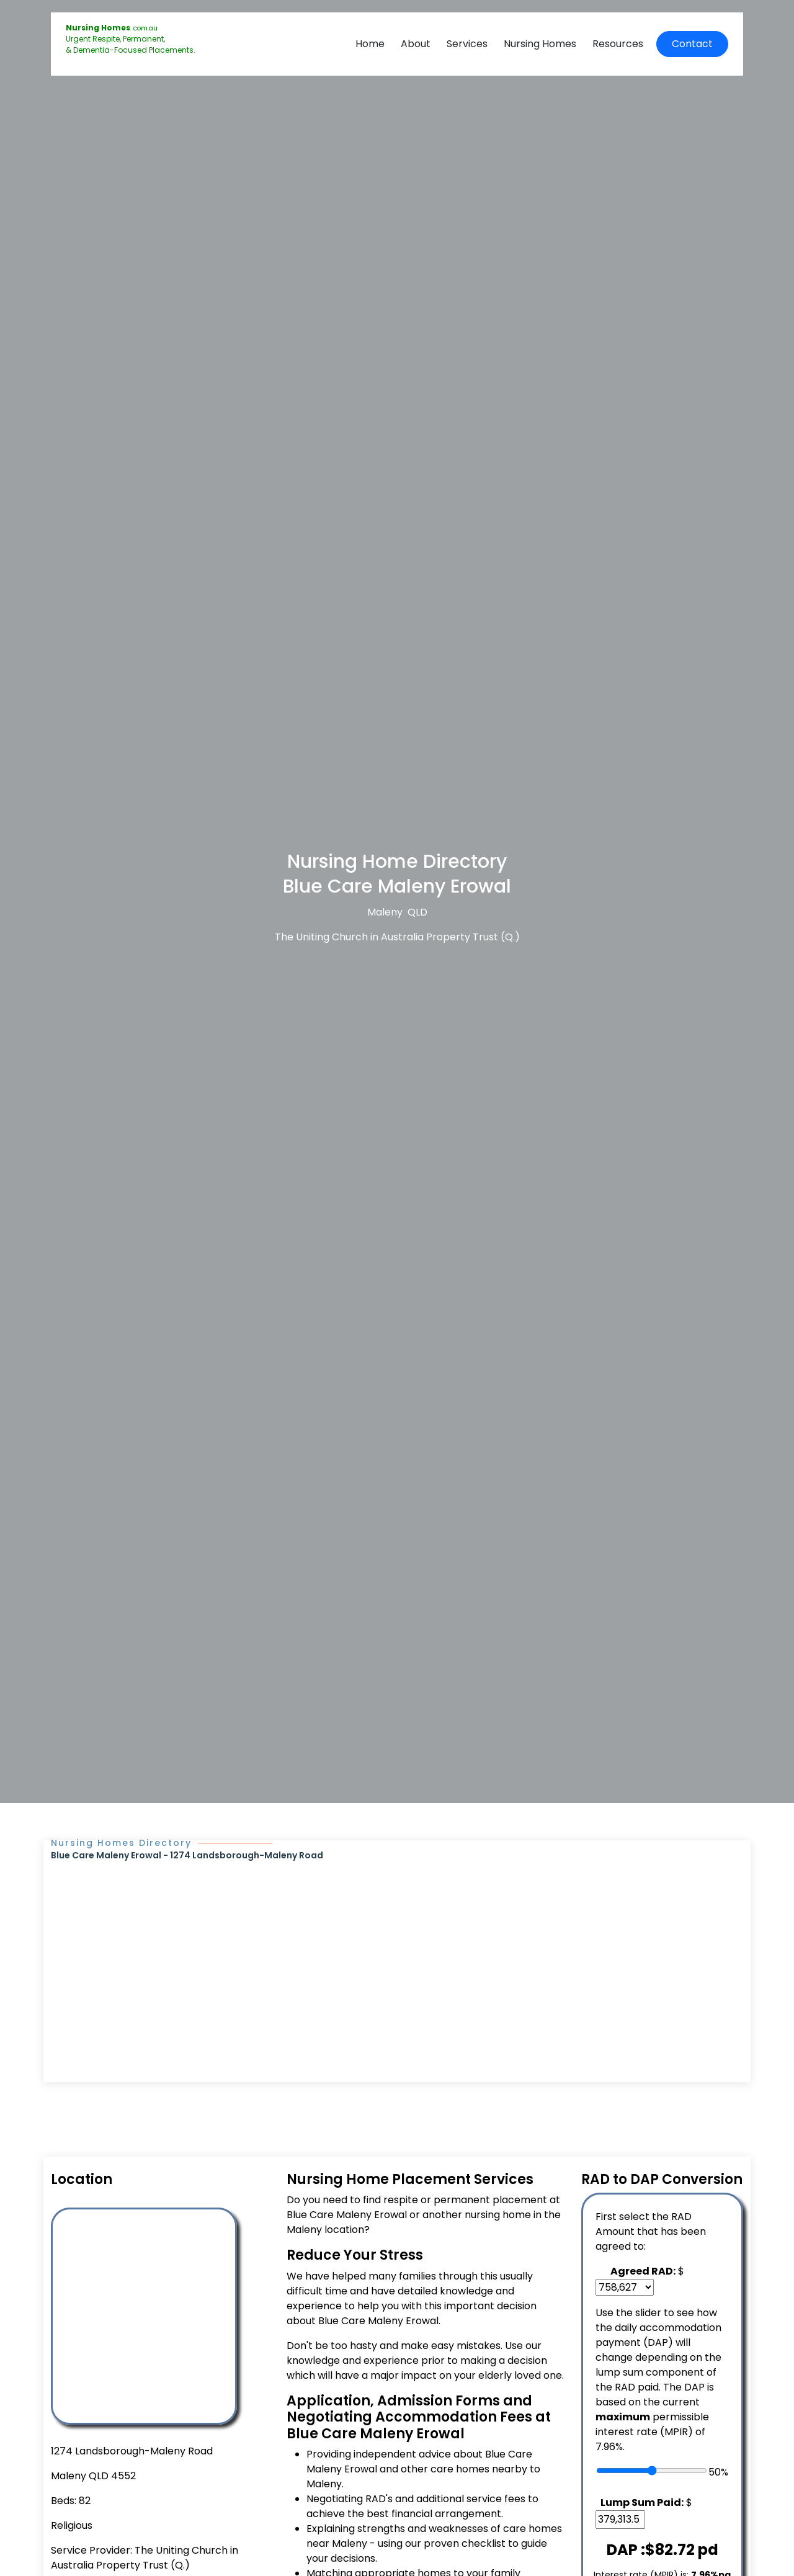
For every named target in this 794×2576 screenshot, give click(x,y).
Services (467, 44)
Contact (692, 44)
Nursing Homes (540, 44)
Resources (617, 44)
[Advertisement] (397, 1955)
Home (370, 44)
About (415, 44)
